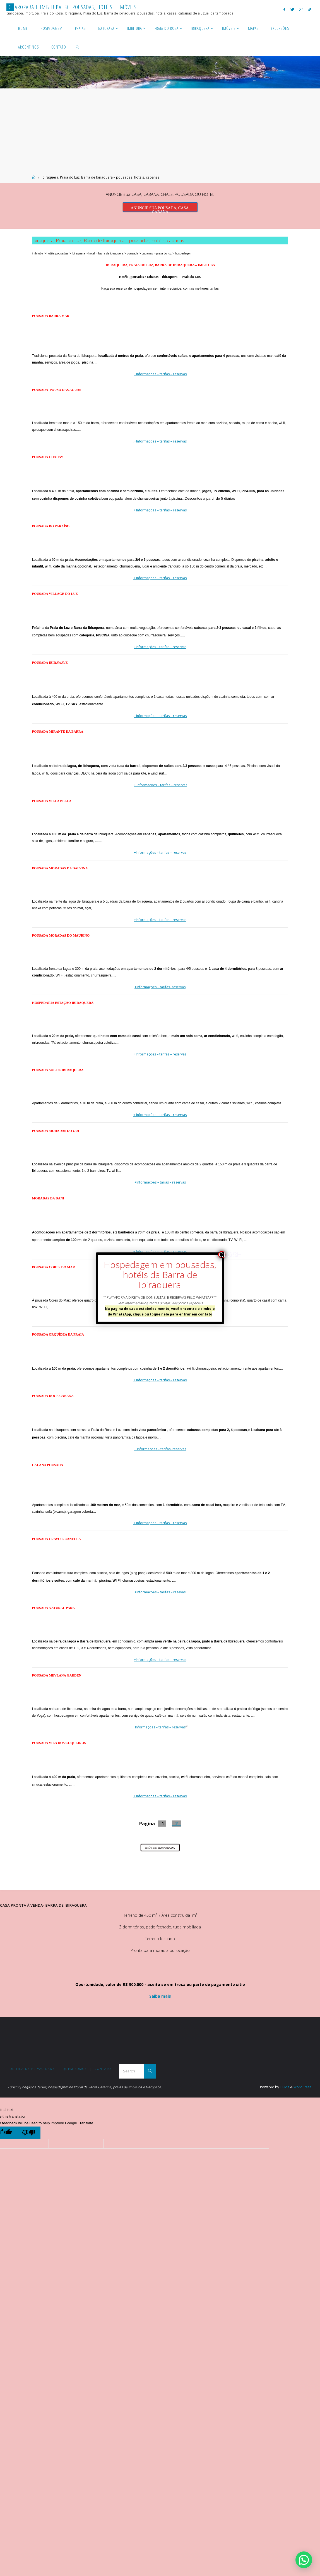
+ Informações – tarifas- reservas (160, 1449)
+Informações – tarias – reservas (160, 1182)
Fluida (284, 2087)
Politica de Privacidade (31, 2069)
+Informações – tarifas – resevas (160, 1592)
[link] (77, 46)
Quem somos (75, 2069)
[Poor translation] (28, 2133)
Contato (103, 2069)
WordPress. (302, 2087)
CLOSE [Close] (222, 1254)
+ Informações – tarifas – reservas (160, 510)
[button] (303, 2559)
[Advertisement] (160, 132)
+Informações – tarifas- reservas (160, 987)
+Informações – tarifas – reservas (160, 374)
